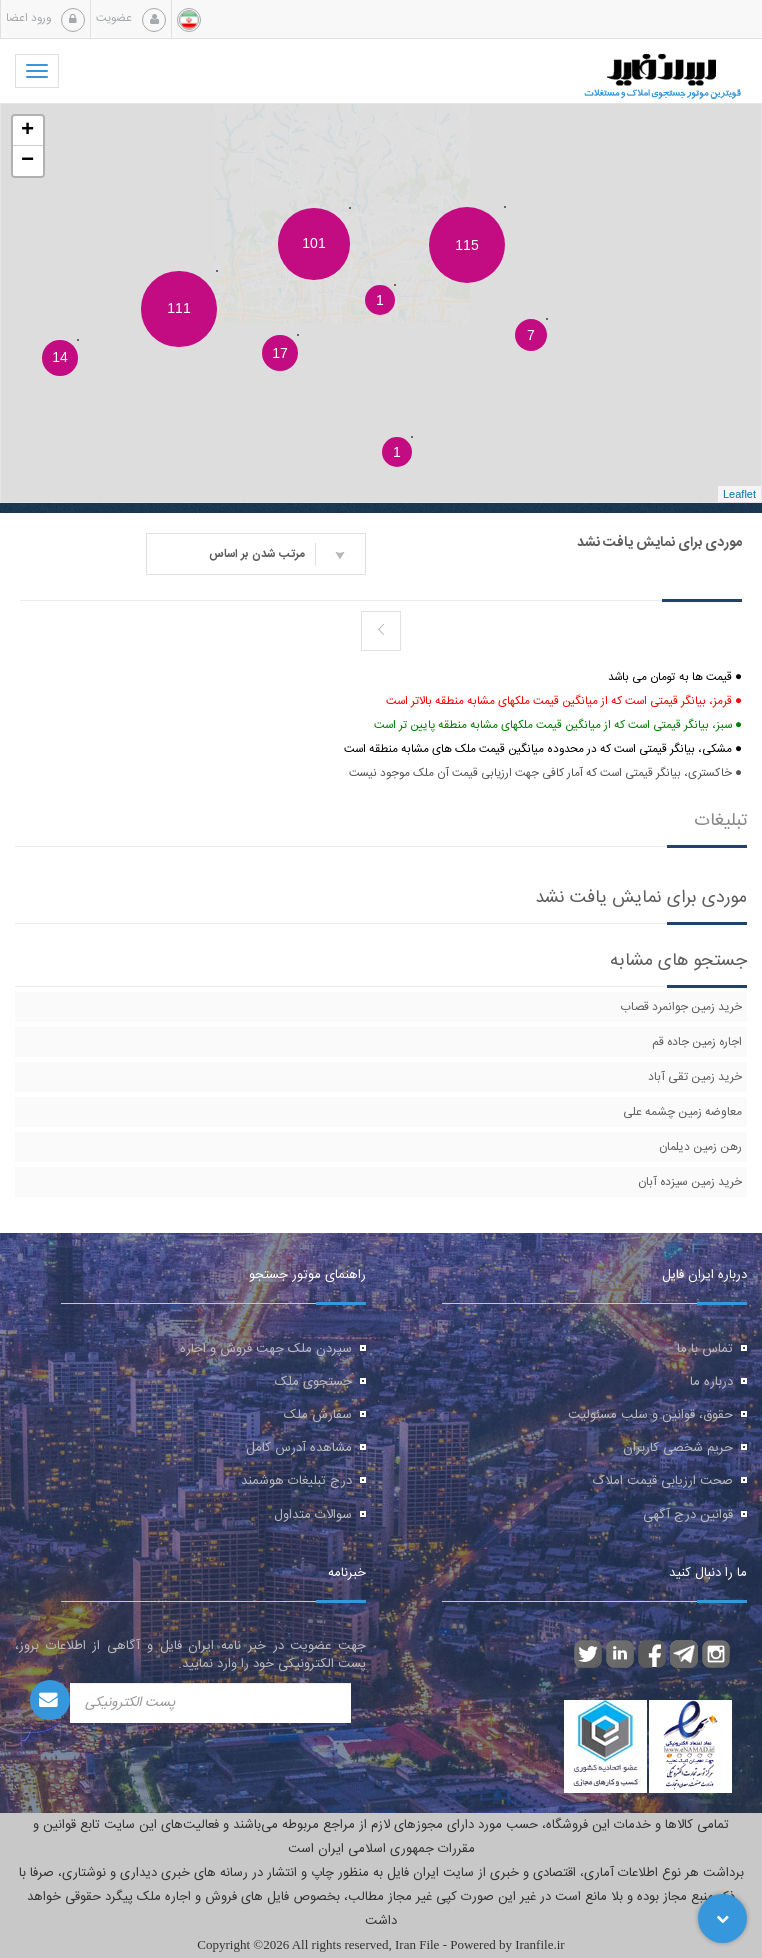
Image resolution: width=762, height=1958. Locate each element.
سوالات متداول (313, 1515)
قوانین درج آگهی (688, 1515)
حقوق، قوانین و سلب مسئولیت (650, 1415)
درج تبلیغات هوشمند (296, 1481)
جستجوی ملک (313, 1382)
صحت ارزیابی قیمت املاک (663, 1481)
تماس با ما (705, 1349)
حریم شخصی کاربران (678, 1448)
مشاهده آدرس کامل (299, 1448)
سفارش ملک (318, 1415)
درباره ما (711, 1382)
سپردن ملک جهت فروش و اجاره (266, 1349)
